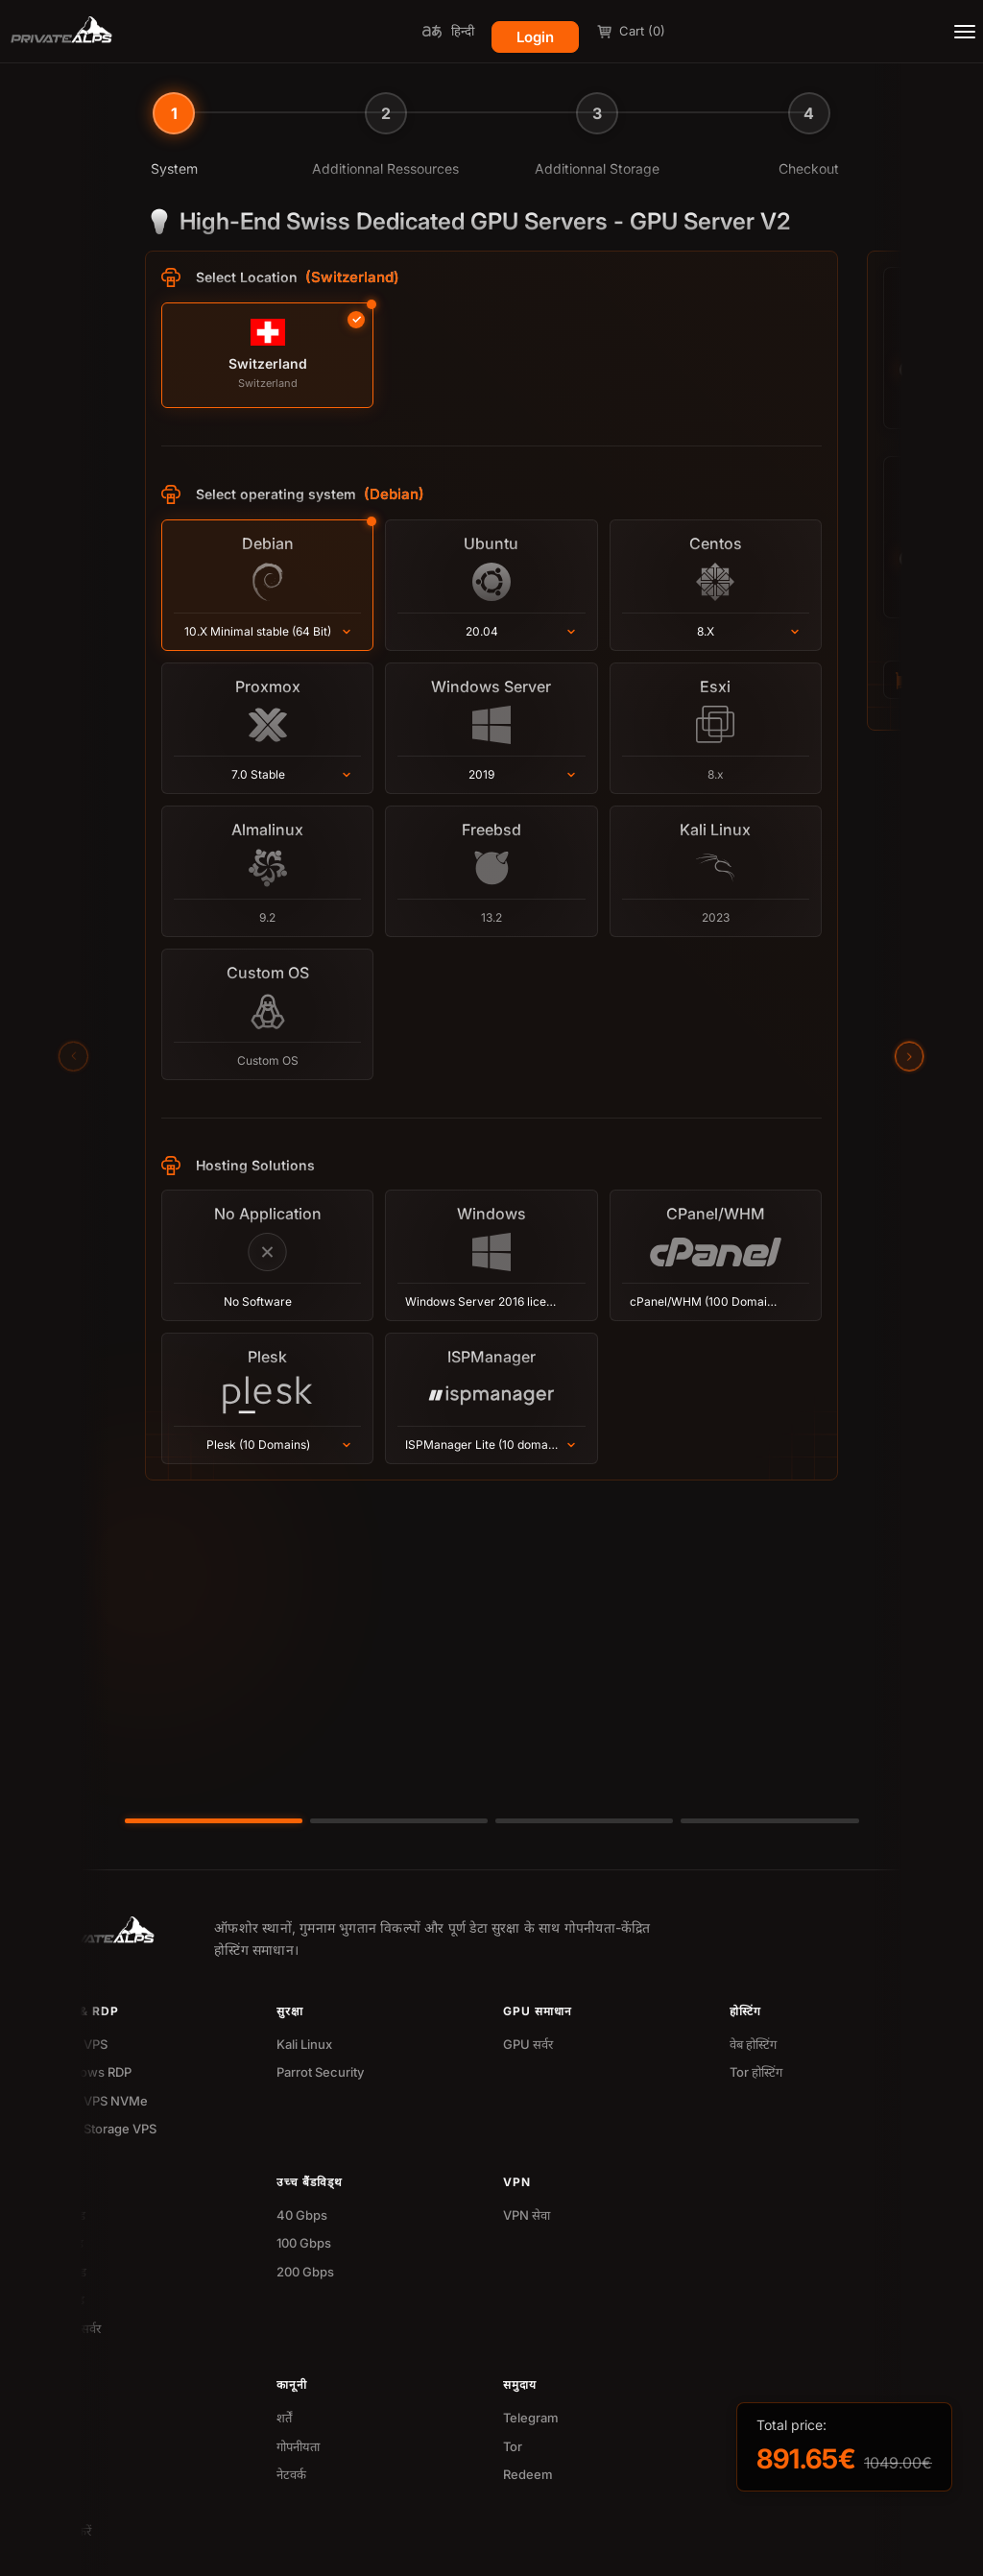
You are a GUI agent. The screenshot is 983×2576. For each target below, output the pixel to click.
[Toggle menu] (964, 31)
